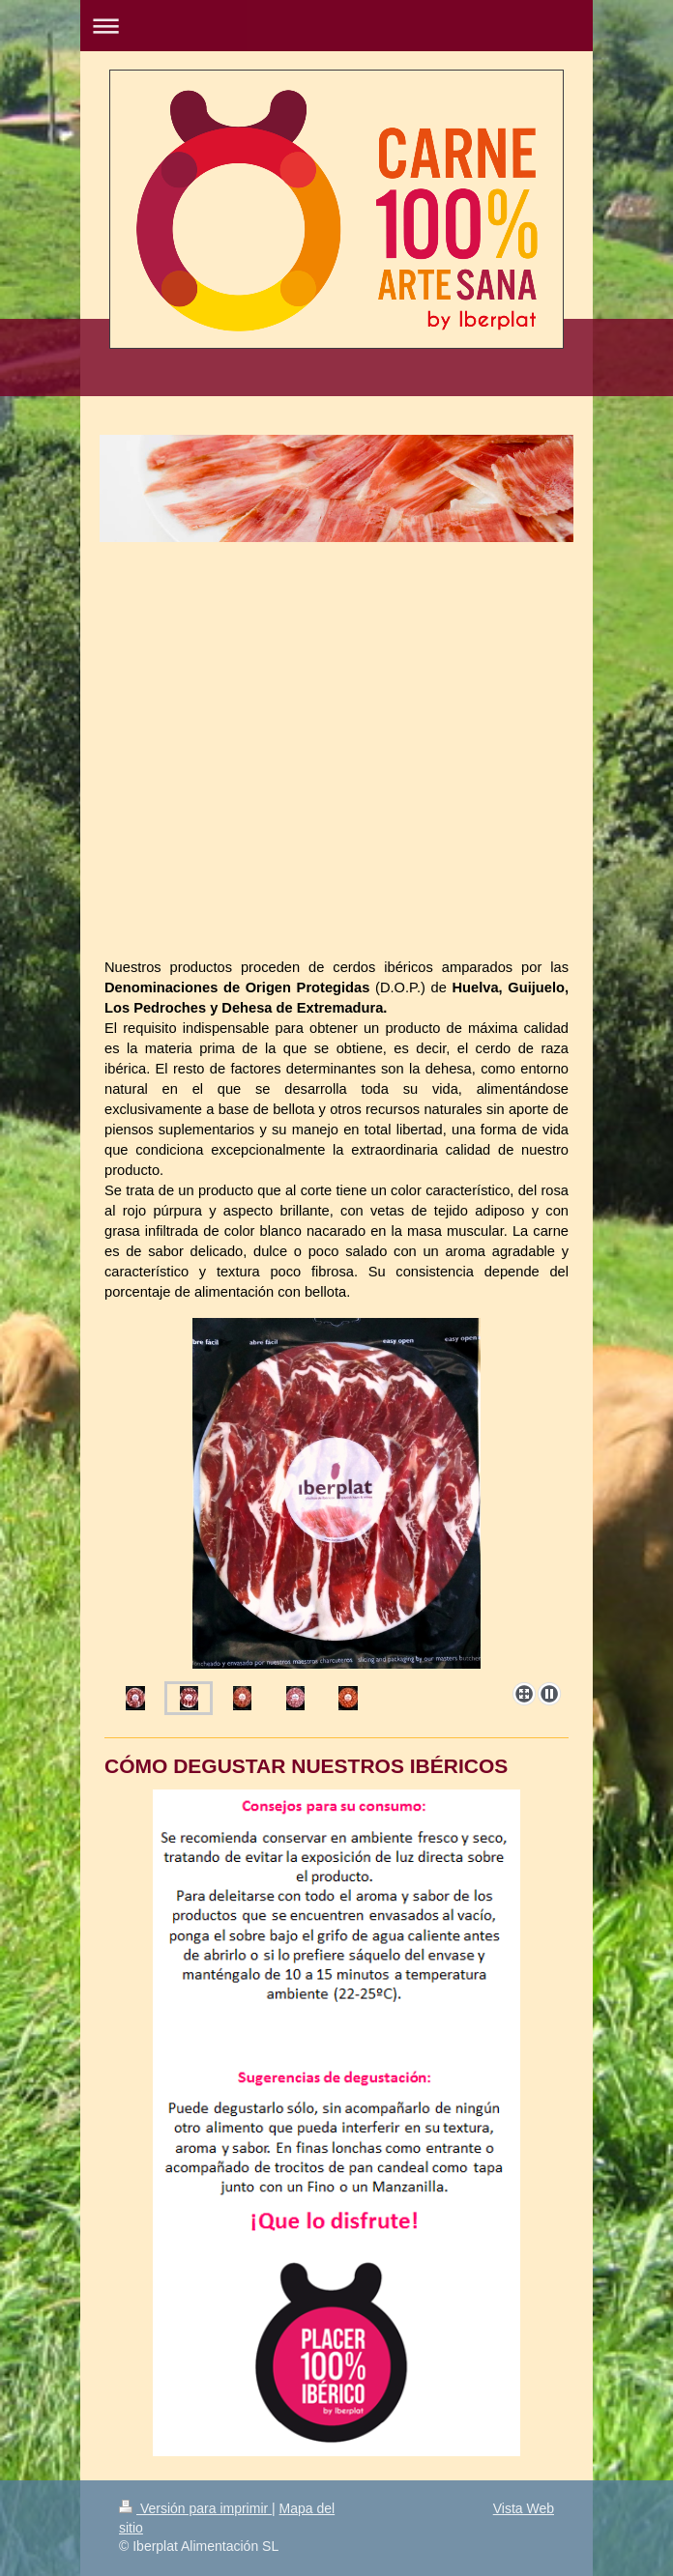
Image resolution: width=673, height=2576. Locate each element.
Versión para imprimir (195, 2508)
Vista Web (523, 2508)
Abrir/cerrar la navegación (336, 25)
